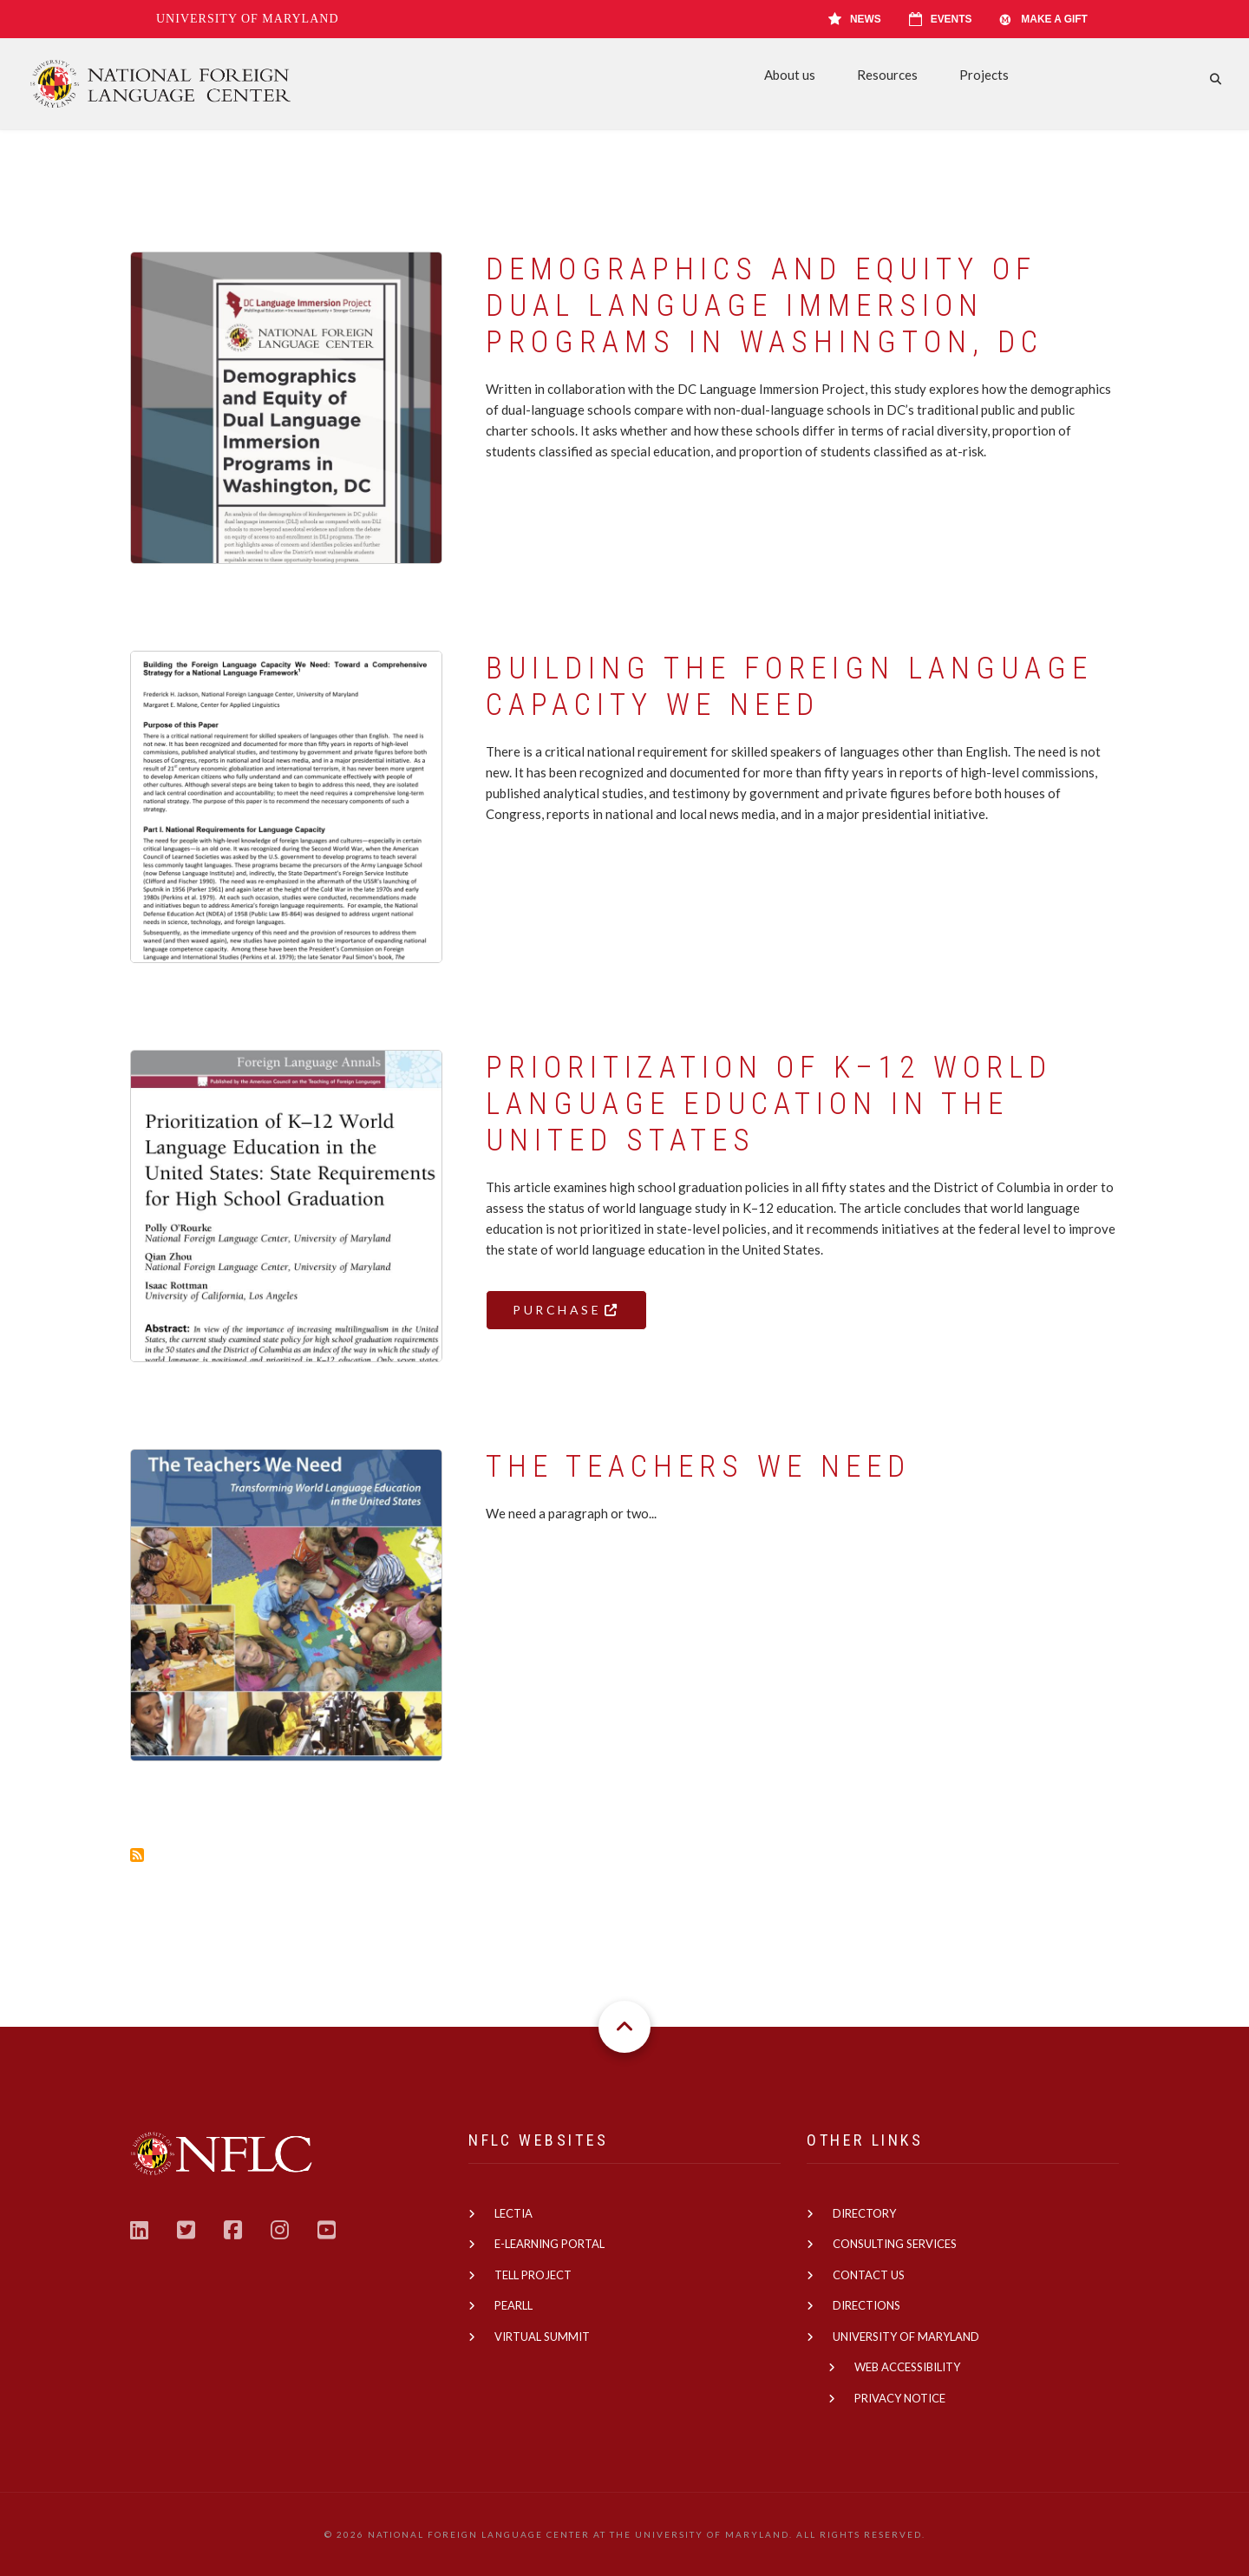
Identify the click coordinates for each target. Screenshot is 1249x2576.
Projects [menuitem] (984, 74)
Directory (864, 2213)
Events (940, 19)
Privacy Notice (899, 2398)
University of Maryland (247, 18)
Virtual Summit (542, 2336)
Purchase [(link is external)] (566, 1309)
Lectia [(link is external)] (513, 2213)
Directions (866, 2305)
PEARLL (513, 2305)
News (854, 19)
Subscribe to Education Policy (137, 1855)
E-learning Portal (549, 2244)
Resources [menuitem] (887, 74)
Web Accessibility (907, 2367)
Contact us (869, 2275)
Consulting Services (895, 2244)
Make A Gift (1043, 19)
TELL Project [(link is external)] (533, 2275)
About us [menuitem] (789, 74)
